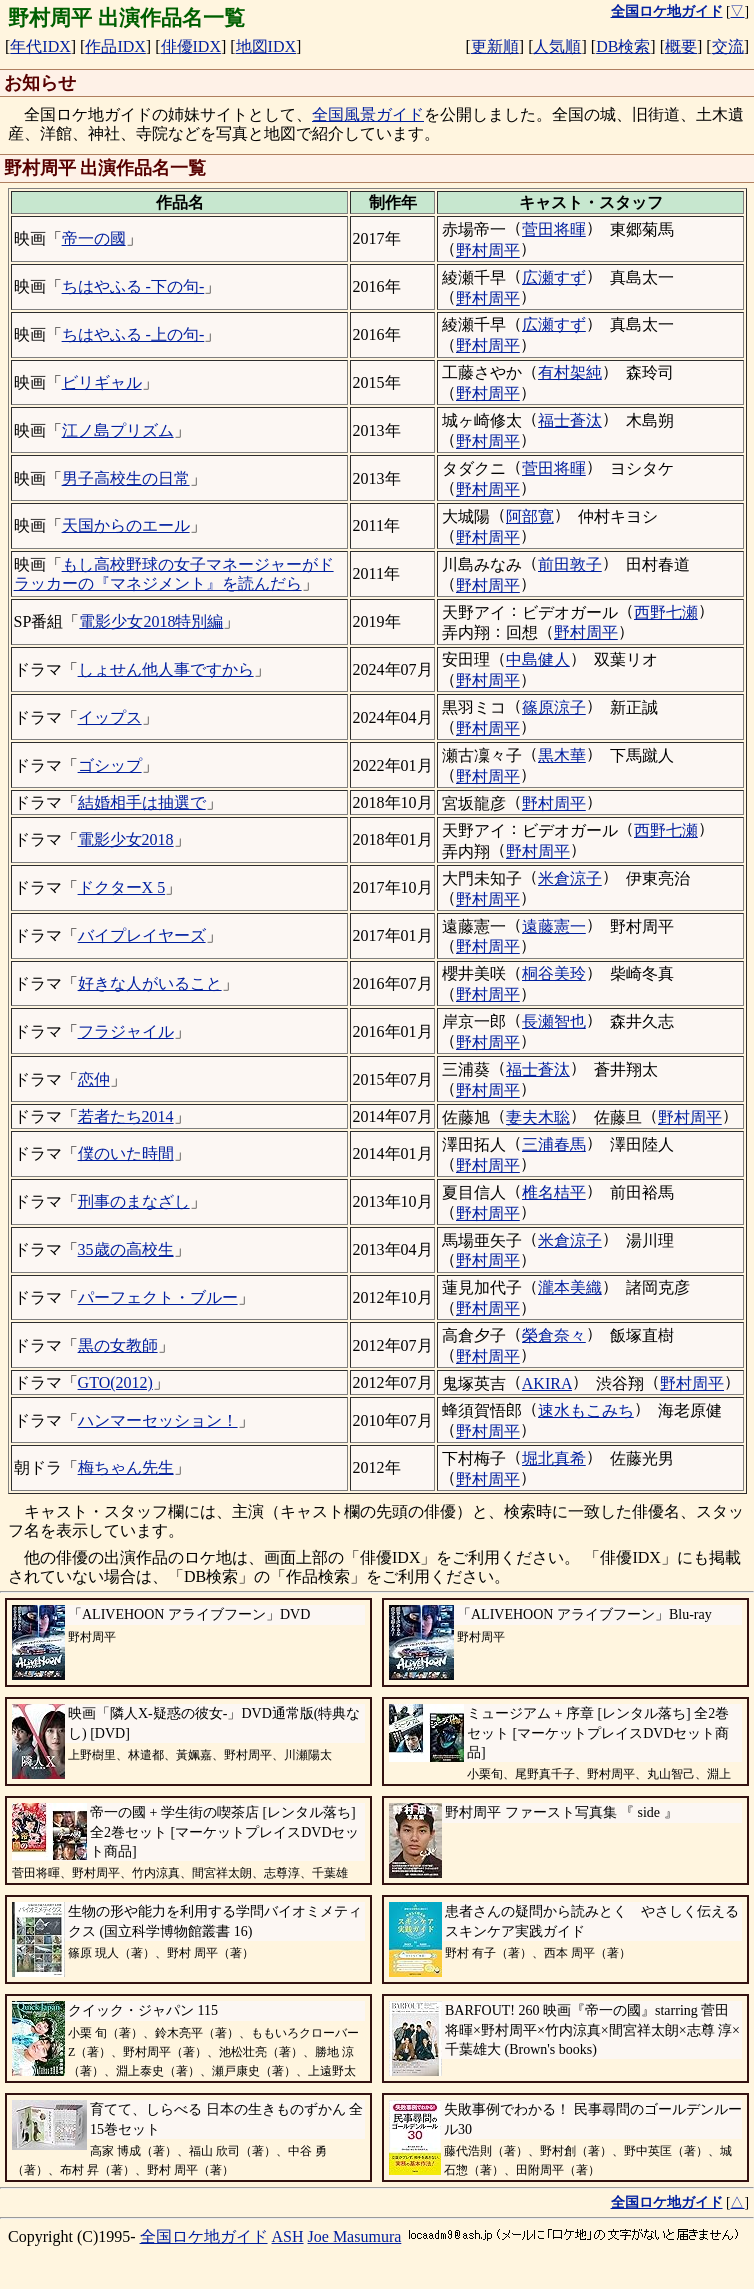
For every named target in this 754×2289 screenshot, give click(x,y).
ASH (288, 2236)
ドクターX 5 (122, 887)
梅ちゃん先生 (126, 1467)
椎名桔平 (554, 1192)
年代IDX (40, 46)
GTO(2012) (115, 1382)
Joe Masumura (355, 2236)
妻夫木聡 (538, 1117)
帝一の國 (94, 238)
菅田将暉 (554, 229)
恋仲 (94, 1079)
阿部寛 (530, 516)
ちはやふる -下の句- (133, 286)
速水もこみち (586, 1410)
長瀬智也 (554, 1021)
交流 (728, 46)
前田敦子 (570, 564)
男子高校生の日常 (126, 478)
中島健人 (538, 659)
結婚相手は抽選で (142, 802)
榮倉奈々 (554, 1335)
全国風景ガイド (368, 114)
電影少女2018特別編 (151, 621)
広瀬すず (554, 277)
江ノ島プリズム (118, 430)
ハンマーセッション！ (158, 1420)
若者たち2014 (126, 1116)
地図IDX (266, 46)
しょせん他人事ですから (166, 669)
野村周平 (488, 250)
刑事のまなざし (134, 1201)
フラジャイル (126, 1031)
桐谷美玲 (554, 973)
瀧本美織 (570, 1287)
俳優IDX (191, 46)
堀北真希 (554, 1458)
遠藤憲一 (554, 926)
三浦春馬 (554, 1144)
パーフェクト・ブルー (158, 1297)
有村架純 (570, 372)
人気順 (557, 46)
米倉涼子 (570, 878)
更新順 (495, 46)
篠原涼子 (554, 707)
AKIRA (547, 1383)
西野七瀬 (666, 612)
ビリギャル (102, 382)
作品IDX (115, 46)
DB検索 (623, 46)
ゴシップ (110, 765)
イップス (110, 717)
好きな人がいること (150, 983)
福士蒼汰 (570, 420)
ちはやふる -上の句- (133, 334)
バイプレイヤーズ (142, 935)
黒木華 (562, 755)
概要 (681, 46)
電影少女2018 (126, 839)
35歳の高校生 (126, 1249)
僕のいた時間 (126, 1153)
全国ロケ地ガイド (204, 2236)
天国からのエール (126, 525)
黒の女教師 (118, 1345)
